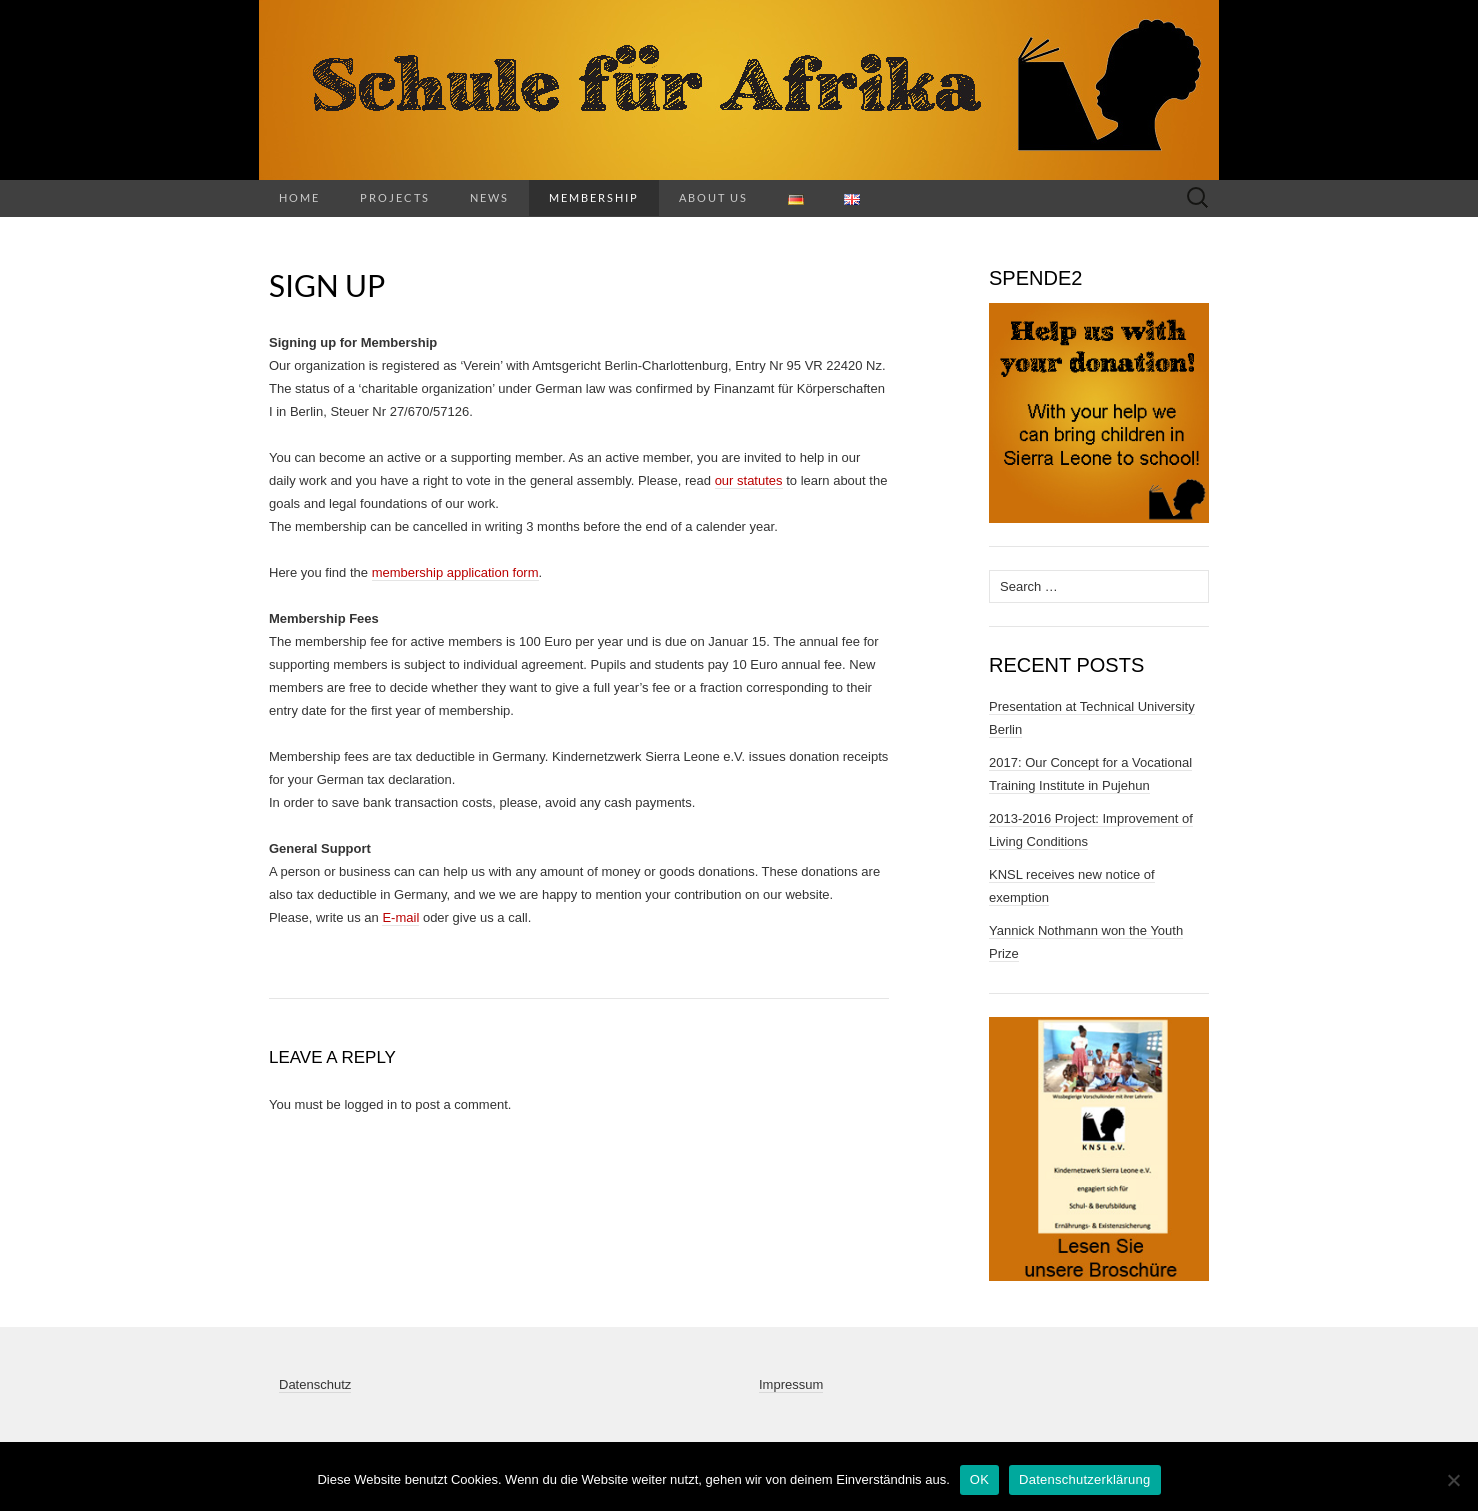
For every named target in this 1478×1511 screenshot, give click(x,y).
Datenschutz (315, 1384)
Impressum (791, 1384)
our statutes (749, 480)
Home (299, 197)
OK (979, 1479)
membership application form (455, 572)
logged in (370, 1104)
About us (713, 197)
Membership (594, 197)
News (489, 197)
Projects (395, 197)
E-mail (400, 917)
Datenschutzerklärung (1084, 1479)
